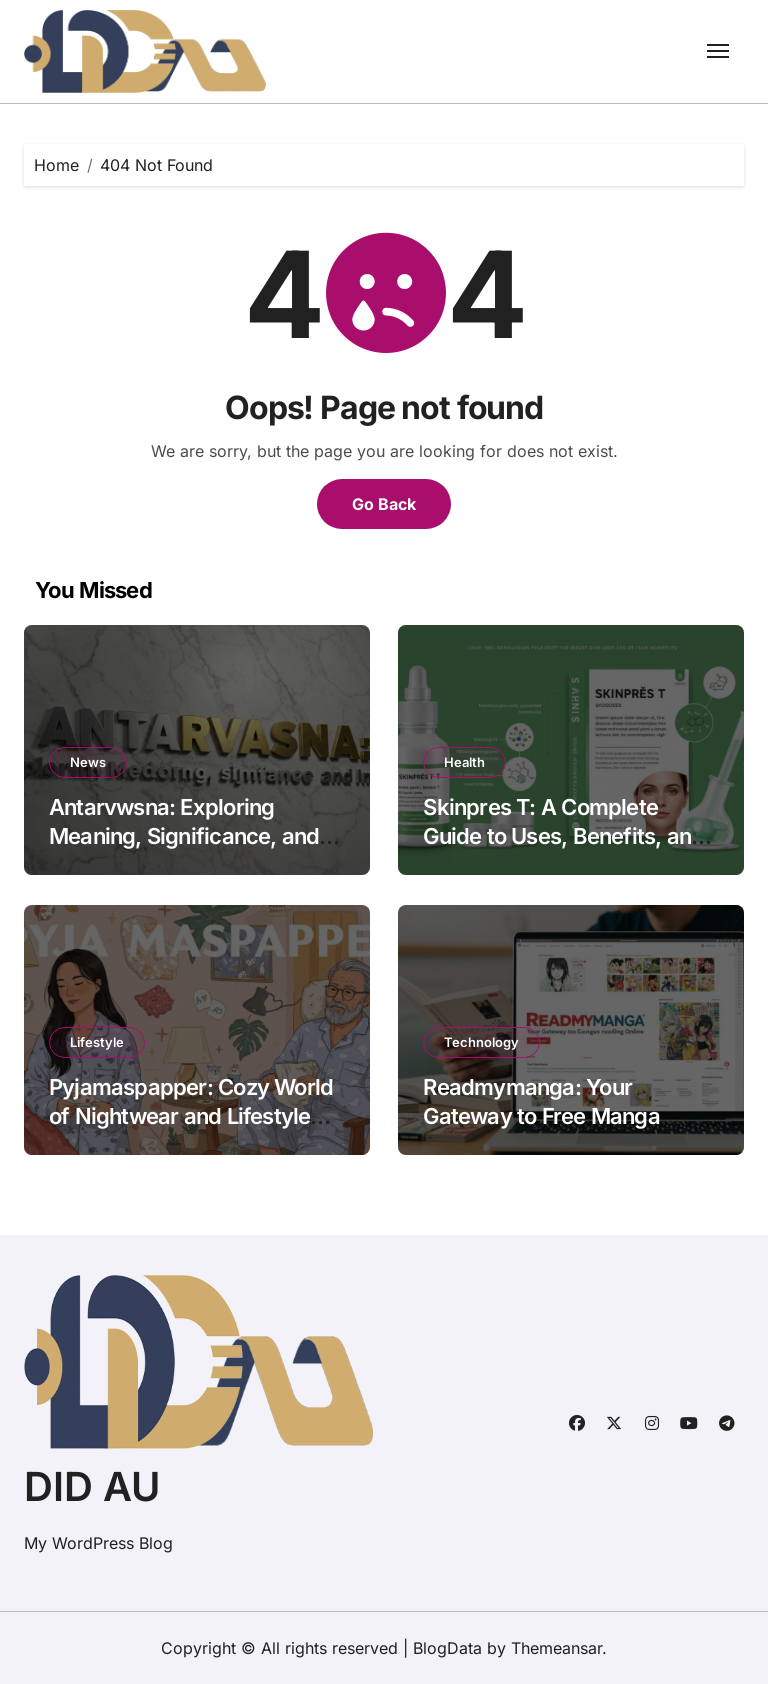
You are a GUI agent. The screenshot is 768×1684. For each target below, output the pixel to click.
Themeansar (556, 1648)
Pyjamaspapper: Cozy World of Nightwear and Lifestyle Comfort (191, 1115)
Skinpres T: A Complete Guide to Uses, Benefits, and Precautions (563, 835)
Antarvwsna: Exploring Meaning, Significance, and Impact (184, 835)
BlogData (447, 1648)
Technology (481, 1042)
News (88, 762)
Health (464, 762)
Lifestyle (97, 1042)
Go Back (384, 504)
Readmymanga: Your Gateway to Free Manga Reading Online (541, 1115)
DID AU (92, 1486)
